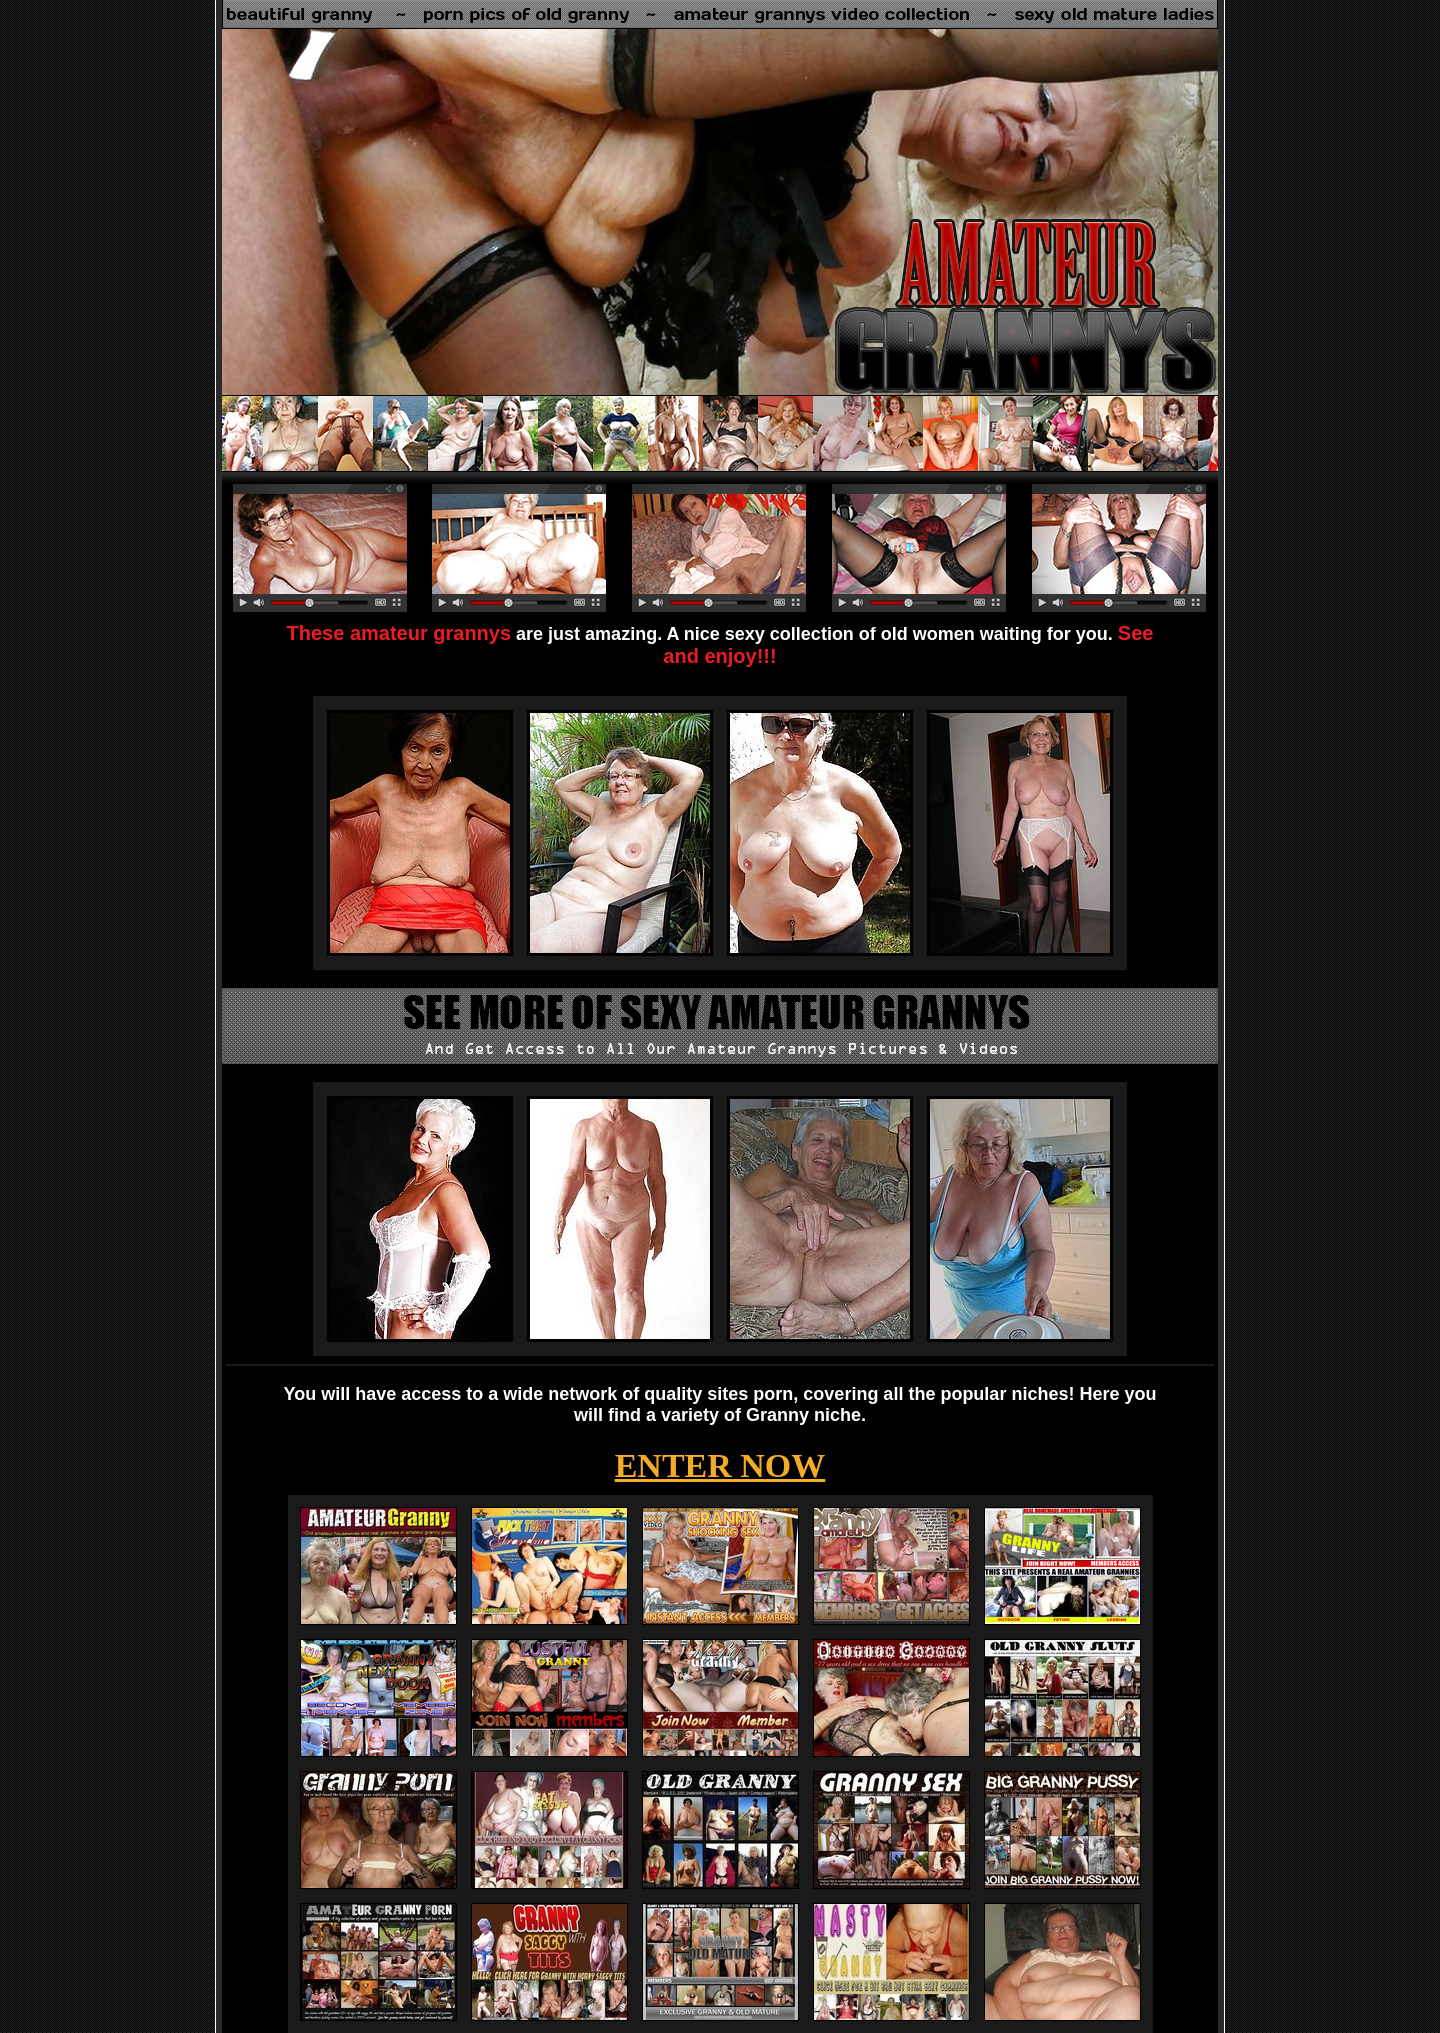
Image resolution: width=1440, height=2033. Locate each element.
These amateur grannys (399, 633)
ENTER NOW (720, 1465)
